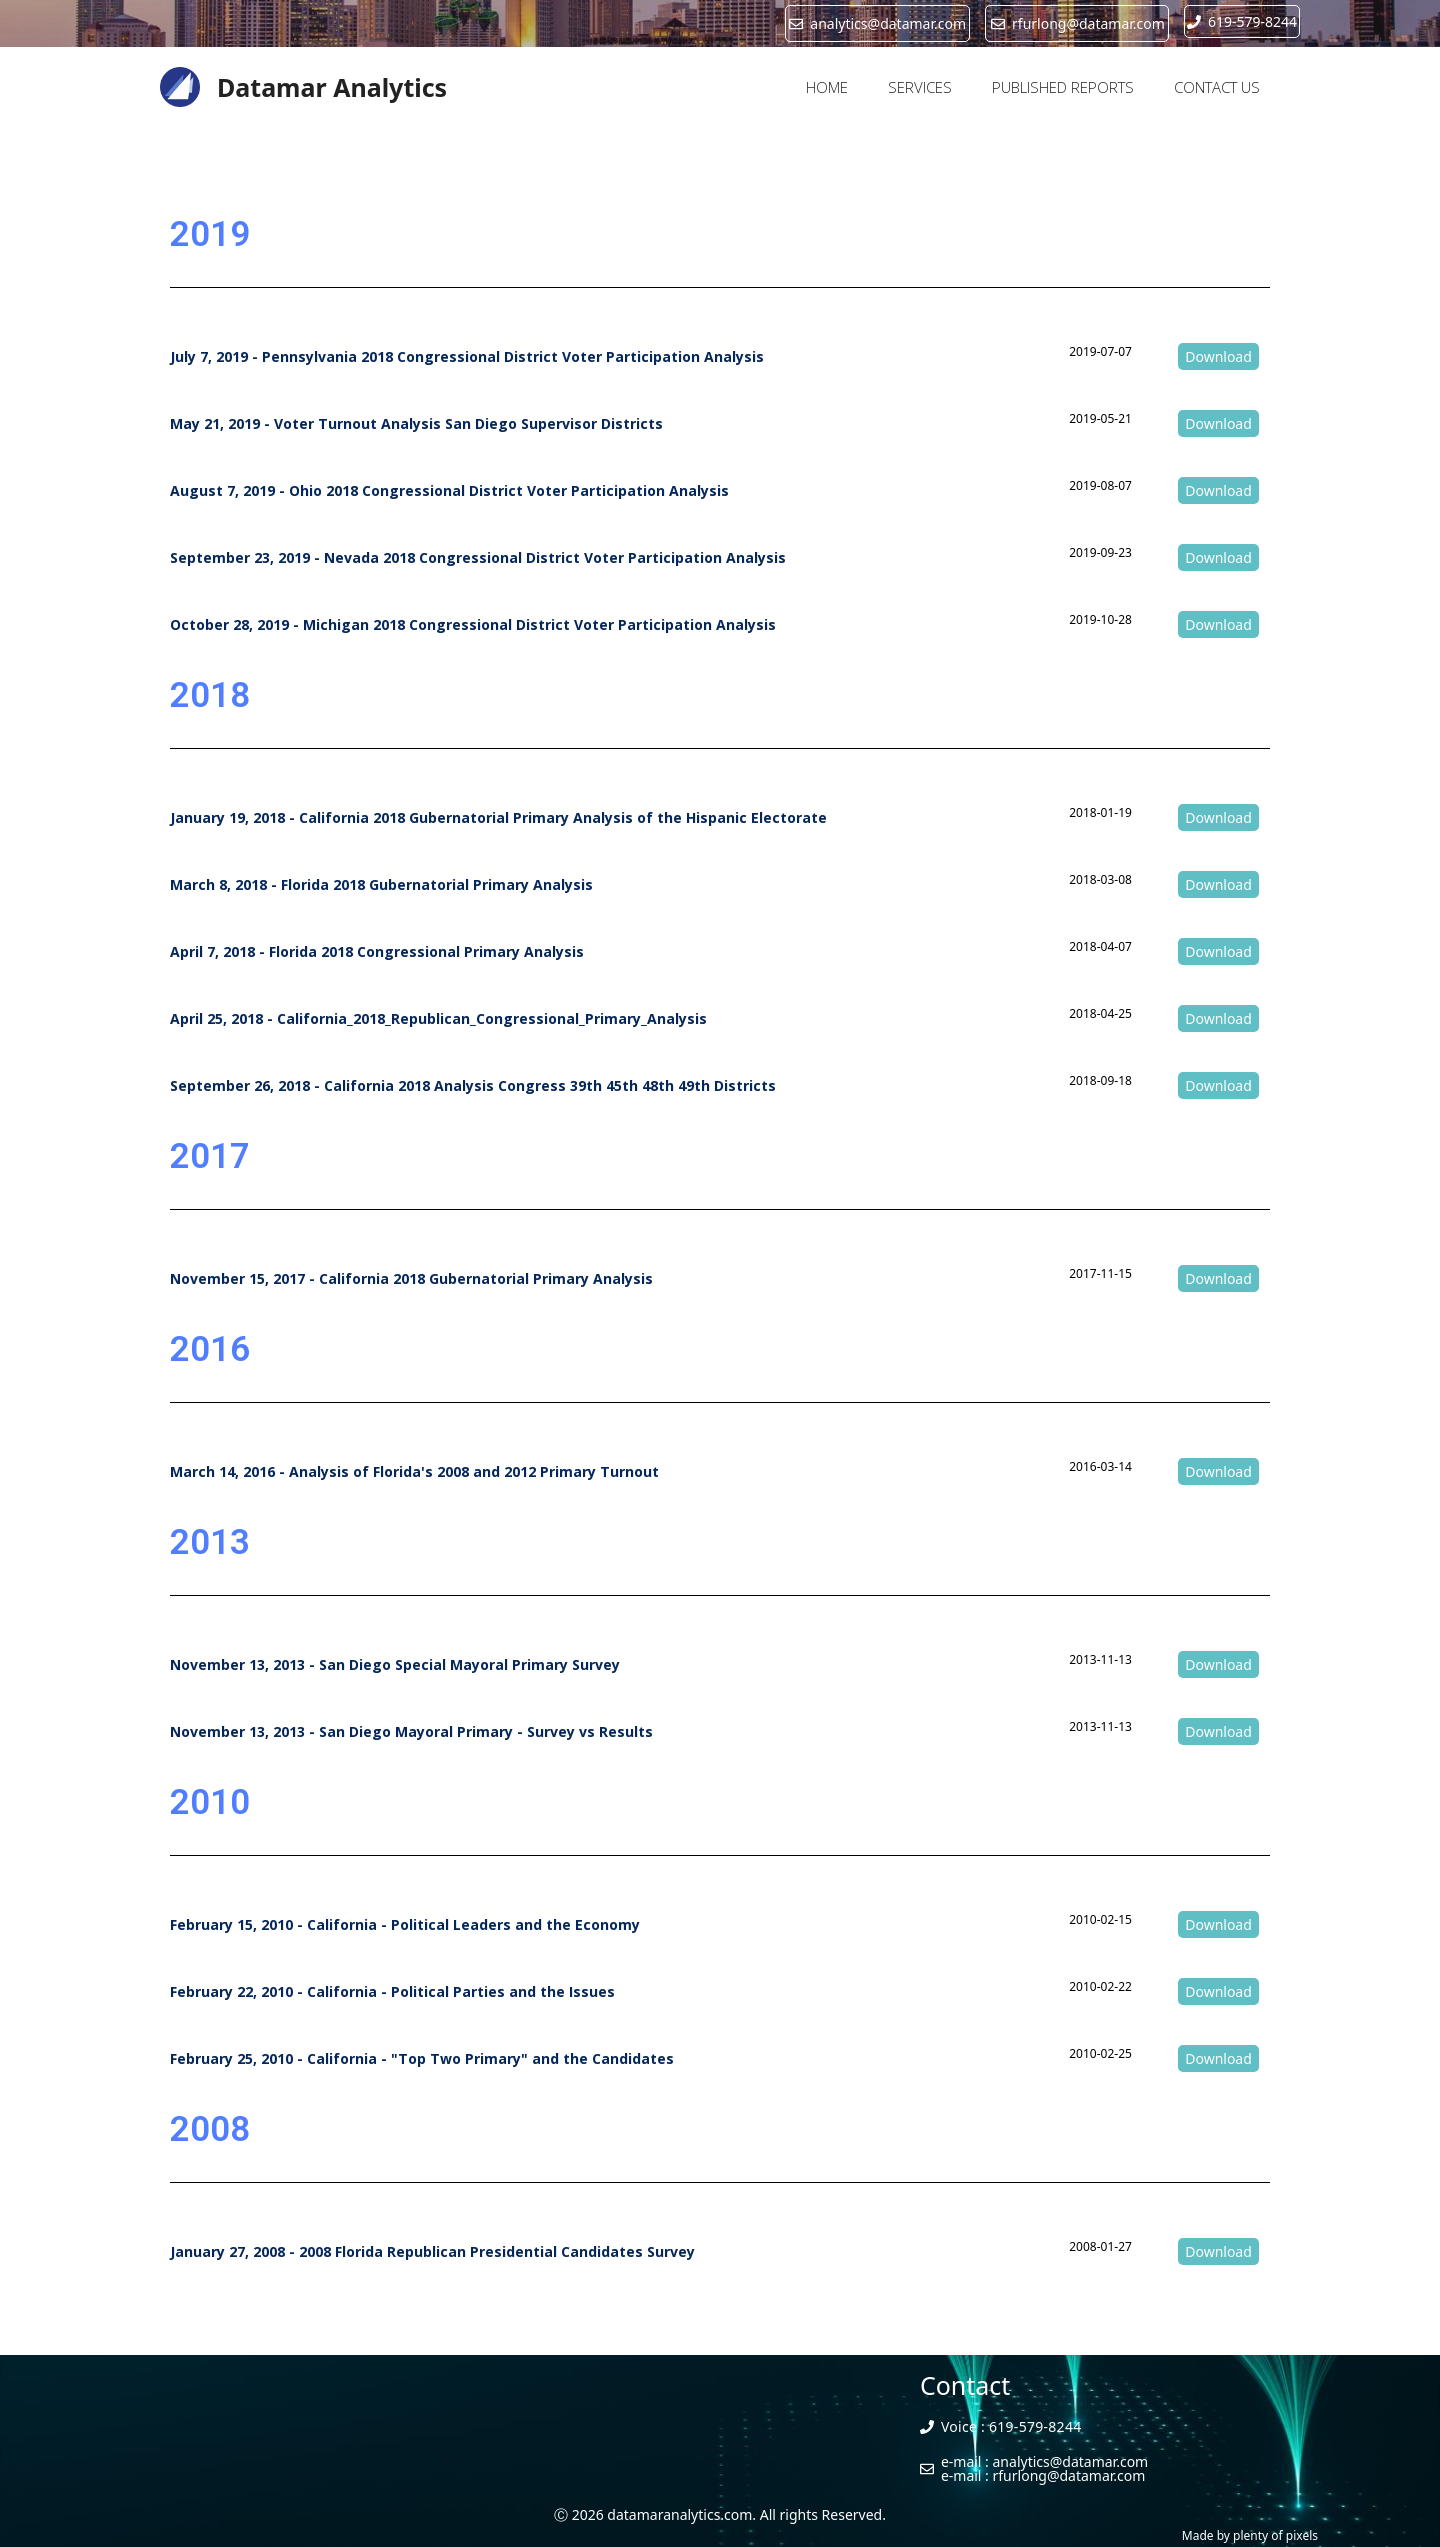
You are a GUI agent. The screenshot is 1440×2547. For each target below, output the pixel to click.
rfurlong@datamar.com (1069, 2475)
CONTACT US (1217, 87)
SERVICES (920, 87)
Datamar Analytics (332, 87)
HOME (827, 87)
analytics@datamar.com (1071, 2461)
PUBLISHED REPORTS (1063, 87)
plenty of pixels (1275, 2535)
